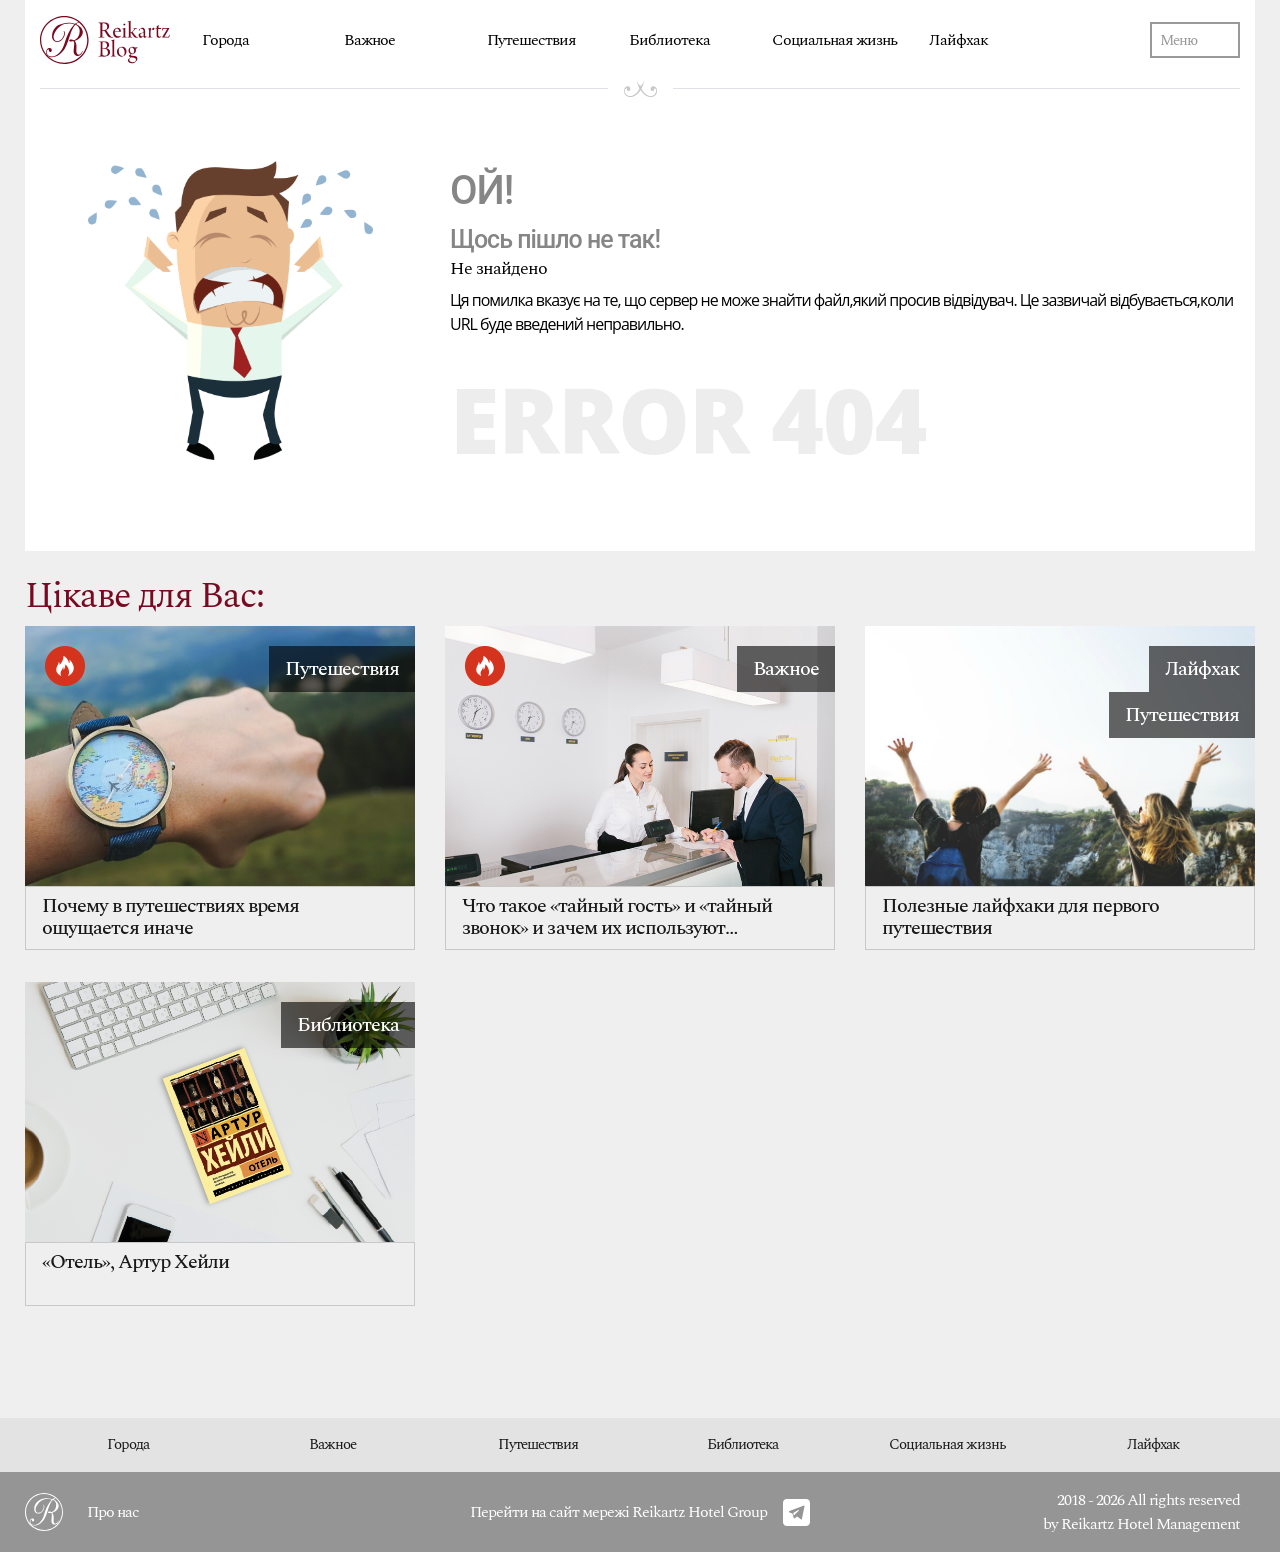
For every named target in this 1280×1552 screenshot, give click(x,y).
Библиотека (669, 40)
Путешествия (531, 40)
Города (225, 40)
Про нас (113, 1512)
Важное (369, 40)
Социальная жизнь (834, 40)
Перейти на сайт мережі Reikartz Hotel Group (618, 1512)
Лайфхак (958, 40)
